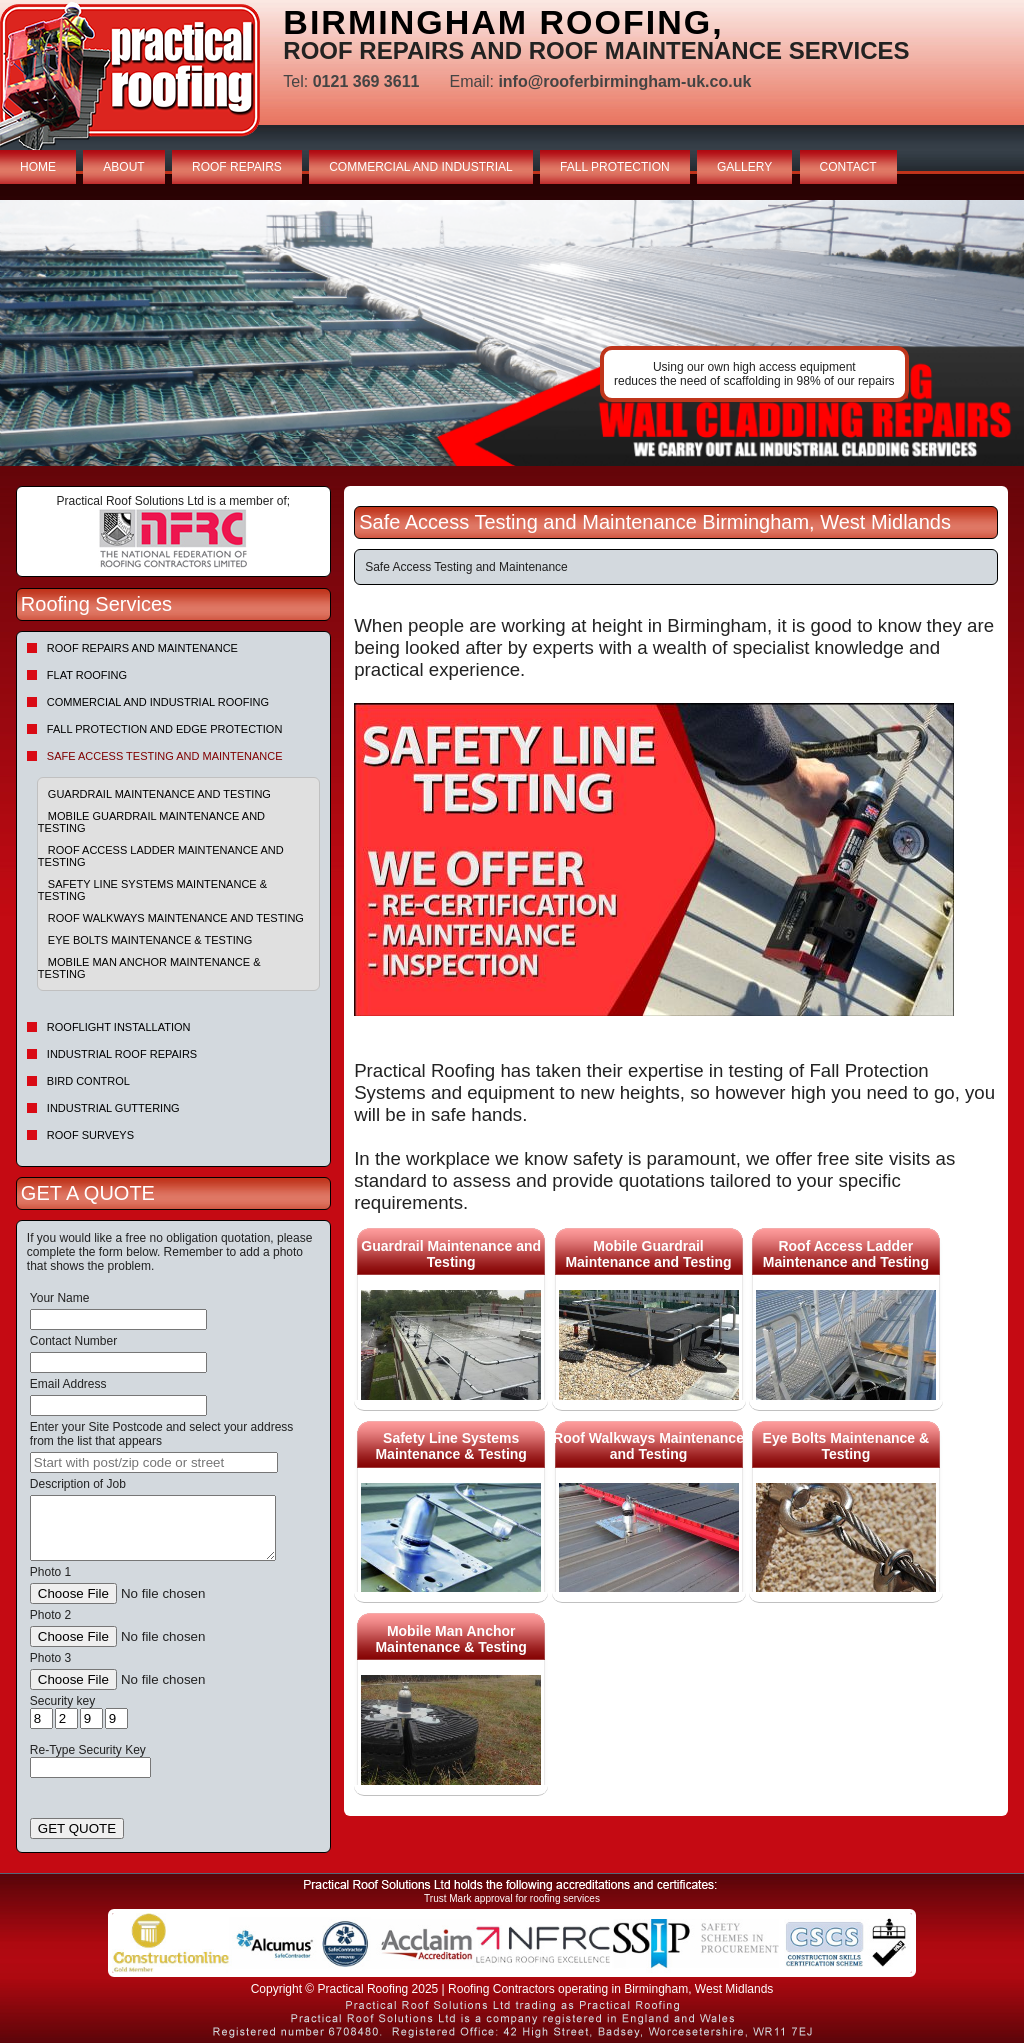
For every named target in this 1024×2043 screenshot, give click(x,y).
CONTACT (848, 167)
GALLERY (744, 167)
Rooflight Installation (119, 1027)
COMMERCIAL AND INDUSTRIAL (421, 167)
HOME (38, 167)
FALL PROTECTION (615, 167)
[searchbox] (154, 1462)
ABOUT (123, 167)
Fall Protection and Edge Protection (165, 729)
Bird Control (88, 1081)
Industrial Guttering (113, 1108)
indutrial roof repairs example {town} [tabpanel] (512, 333)
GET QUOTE (77, 1828)
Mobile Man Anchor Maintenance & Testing (149, 968)
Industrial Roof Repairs (122, 1054)
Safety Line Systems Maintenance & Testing (152, 890)
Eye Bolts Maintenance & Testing (150, 940)
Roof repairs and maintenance (142, 648)
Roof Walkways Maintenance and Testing (176, 918)
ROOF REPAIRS (237, 167)
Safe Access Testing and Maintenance (165, 756)
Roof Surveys (90, 1135)
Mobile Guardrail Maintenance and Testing (151, 822)
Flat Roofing (87, 675)
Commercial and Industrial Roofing (158, 702)
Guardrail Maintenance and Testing (159, 794)
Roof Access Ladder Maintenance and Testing (161, 856)
